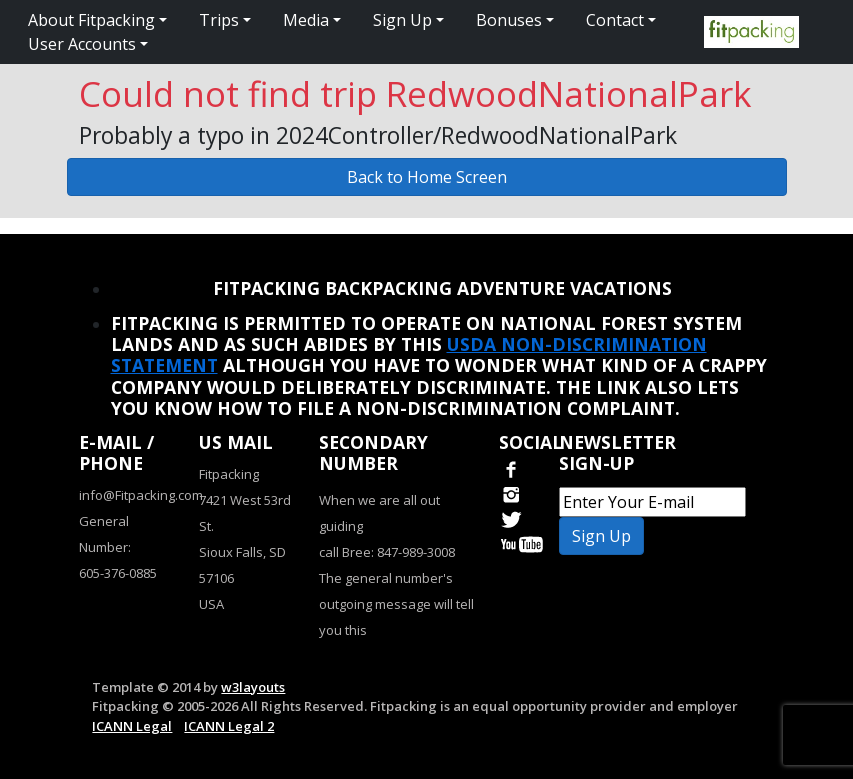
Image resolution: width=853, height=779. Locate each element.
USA (211, 604)
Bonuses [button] (509, 20)
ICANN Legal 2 (229, 726)
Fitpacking (229, 474)
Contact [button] (615, 20)
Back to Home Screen (427, 177)
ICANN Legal (132, 726)
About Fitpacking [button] (91, 20)
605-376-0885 (118, 573)
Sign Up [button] (402, 20)
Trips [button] (219, 20)
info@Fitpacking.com (141, 495)
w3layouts (253, 687)
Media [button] (306, 20)
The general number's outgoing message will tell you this (396, 604)
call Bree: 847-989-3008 (387, 552)
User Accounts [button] (82, 44)
